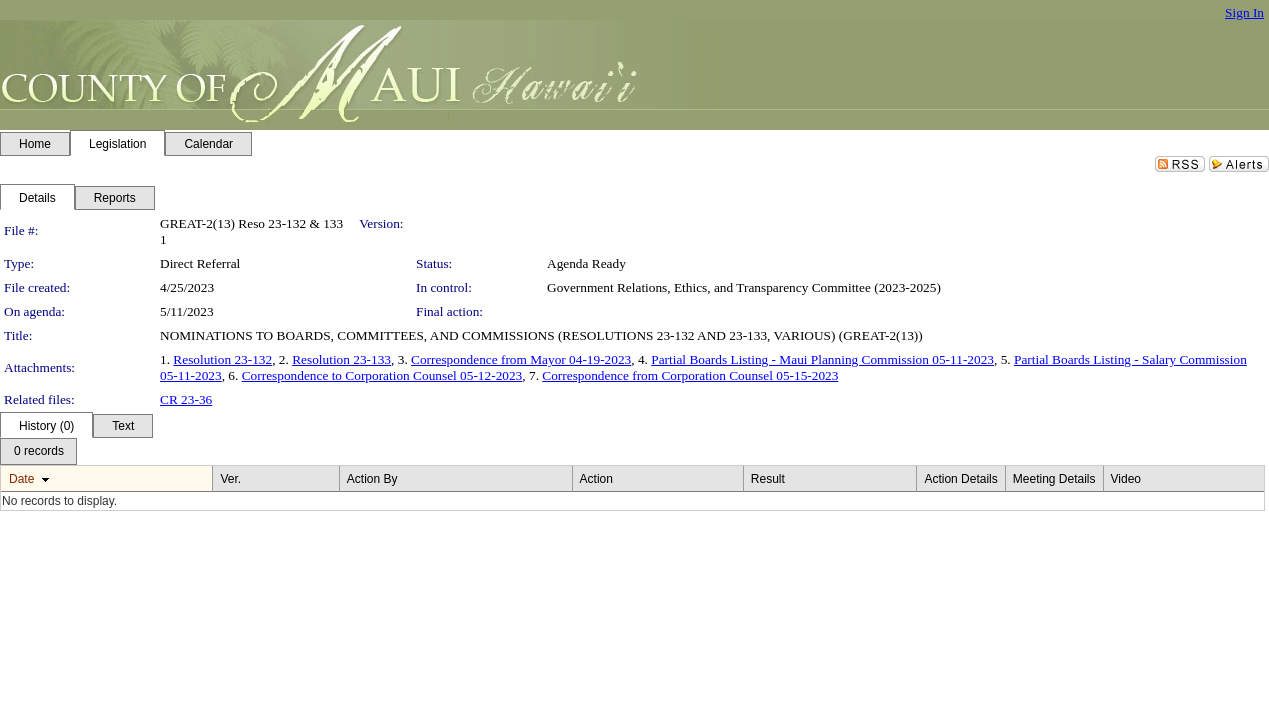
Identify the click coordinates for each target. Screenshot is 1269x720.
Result (768, 479)
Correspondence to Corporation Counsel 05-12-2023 (382, 375)
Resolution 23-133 (341, 359)
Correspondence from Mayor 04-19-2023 (521, 359)
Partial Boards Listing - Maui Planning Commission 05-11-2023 (822, 359)
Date (21, 479)
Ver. (230, 479)
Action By (372, 479)
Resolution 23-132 (222, 359)
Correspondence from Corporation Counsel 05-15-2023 (690, 375)
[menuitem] (38, 451)
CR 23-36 (186, 399)
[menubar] (38, 451)
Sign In (1244, 12)
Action (596, 479)
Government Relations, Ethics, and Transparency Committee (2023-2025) (744, 287)
